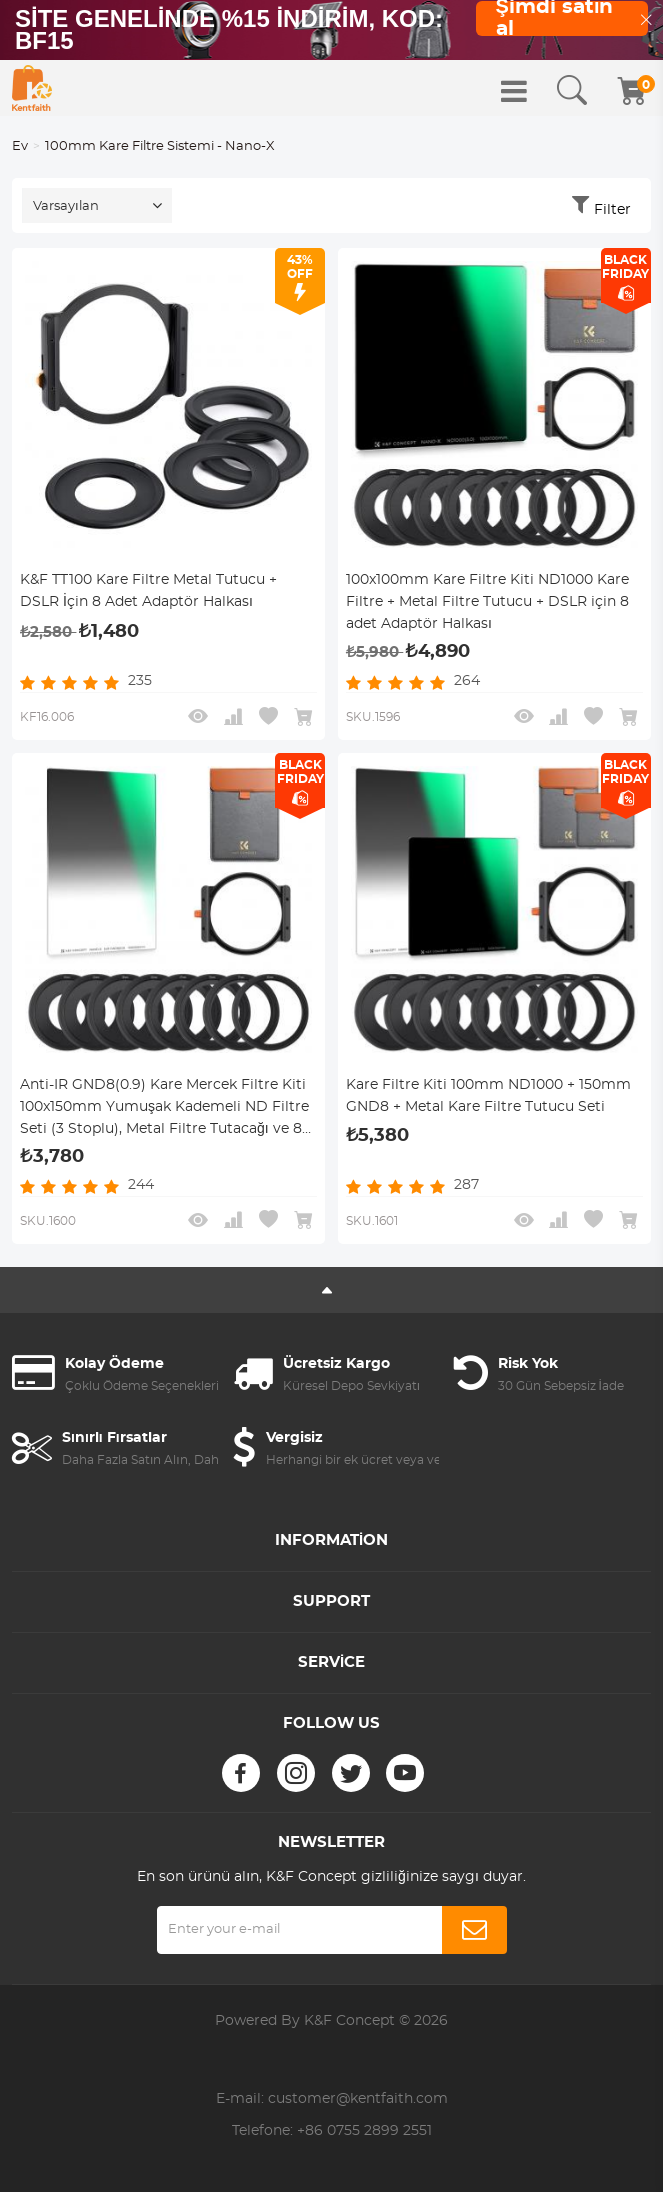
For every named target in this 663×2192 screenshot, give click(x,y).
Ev (20, 146)
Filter (612, 210)
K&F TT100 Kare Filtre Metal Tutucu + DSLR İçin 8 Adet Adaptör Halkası (148, 591)
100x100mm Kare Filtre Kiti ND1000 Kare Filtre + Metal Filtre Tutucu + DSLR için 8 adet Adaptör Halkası (487, 602)
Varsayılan (66, 206)
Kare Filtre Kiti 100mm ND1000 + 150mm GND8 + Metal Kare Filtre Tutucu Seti (488, 1096)
